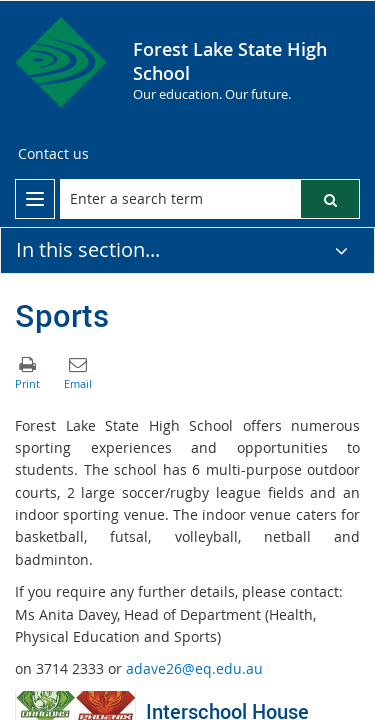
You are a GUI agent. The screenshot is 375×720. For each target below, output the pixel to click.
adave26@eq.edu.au (194, 668)
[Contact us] (53, 154)
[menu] (35, 199)
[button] (330, 199)
